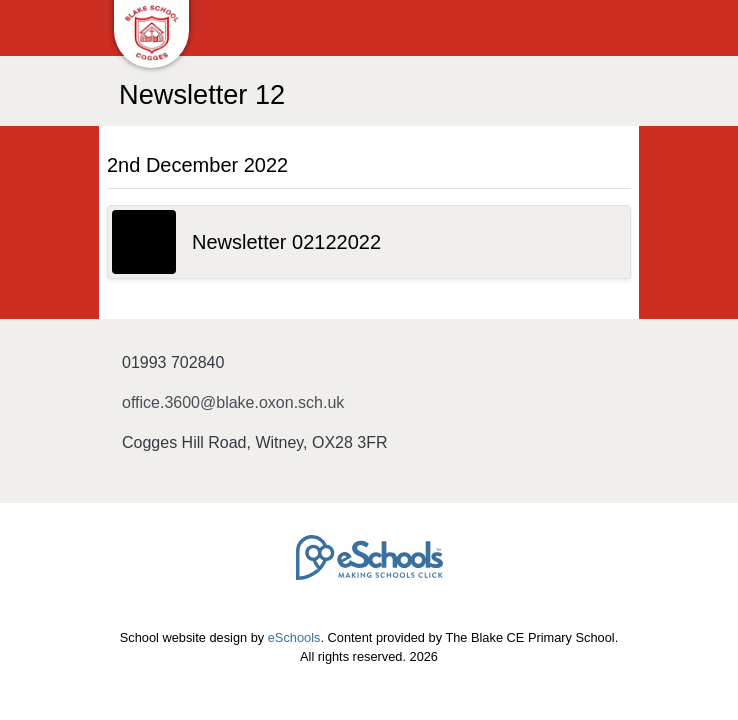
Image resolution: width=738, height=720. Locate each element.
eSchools (294, 637)
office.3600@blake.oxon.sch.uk (233, 402)
